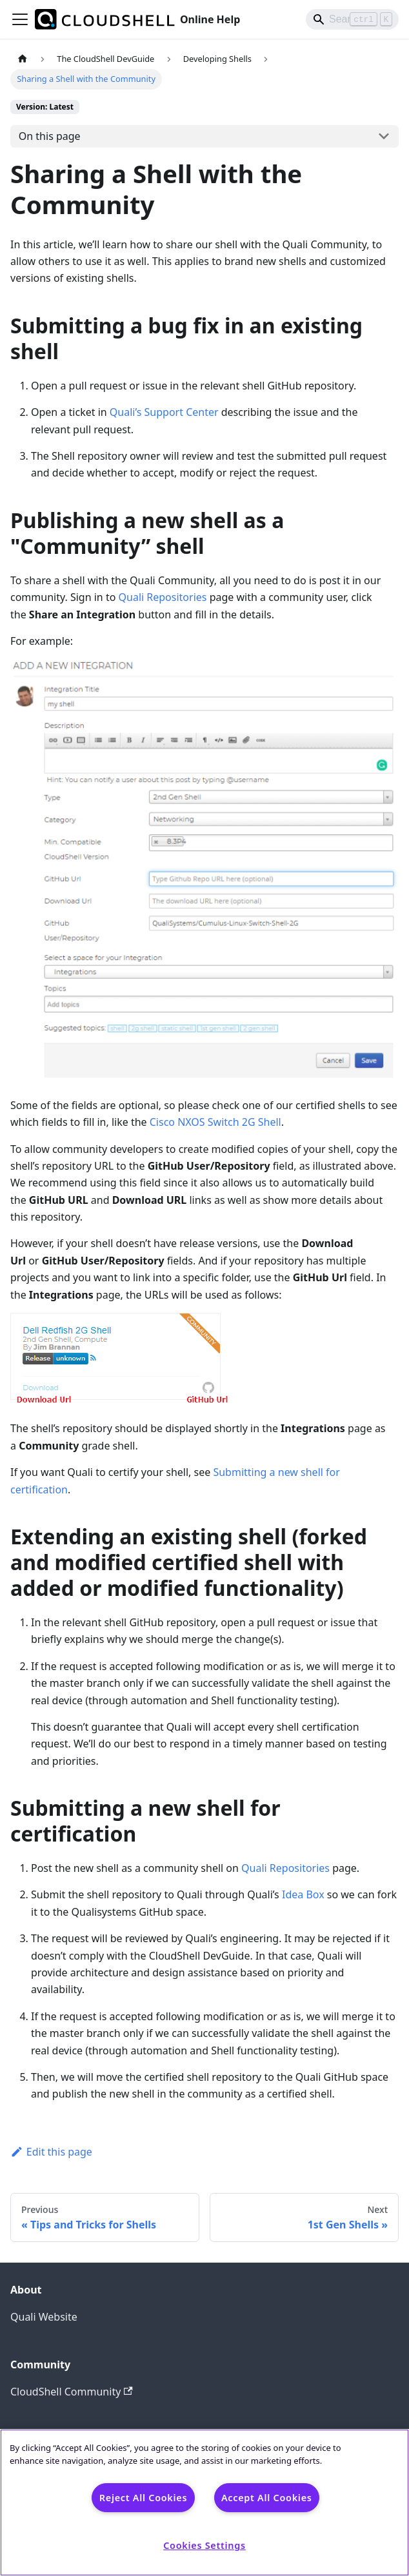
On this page (50, 136)
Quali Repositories (163, 597)
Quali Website (43, 2317)
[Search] (352, 19)
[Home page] (22, 59)
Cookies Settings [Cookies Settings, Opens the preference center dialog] (204, 2545)
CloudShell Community (71, 2391)
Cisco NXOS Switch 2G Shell (215, 1122)
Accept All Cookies (266, 2498)
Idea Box (303, 1894)
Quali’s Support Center (164, 412)
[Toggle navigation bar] (20, 19)
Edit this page (51, 2152)
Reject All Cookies (143, 2498)
